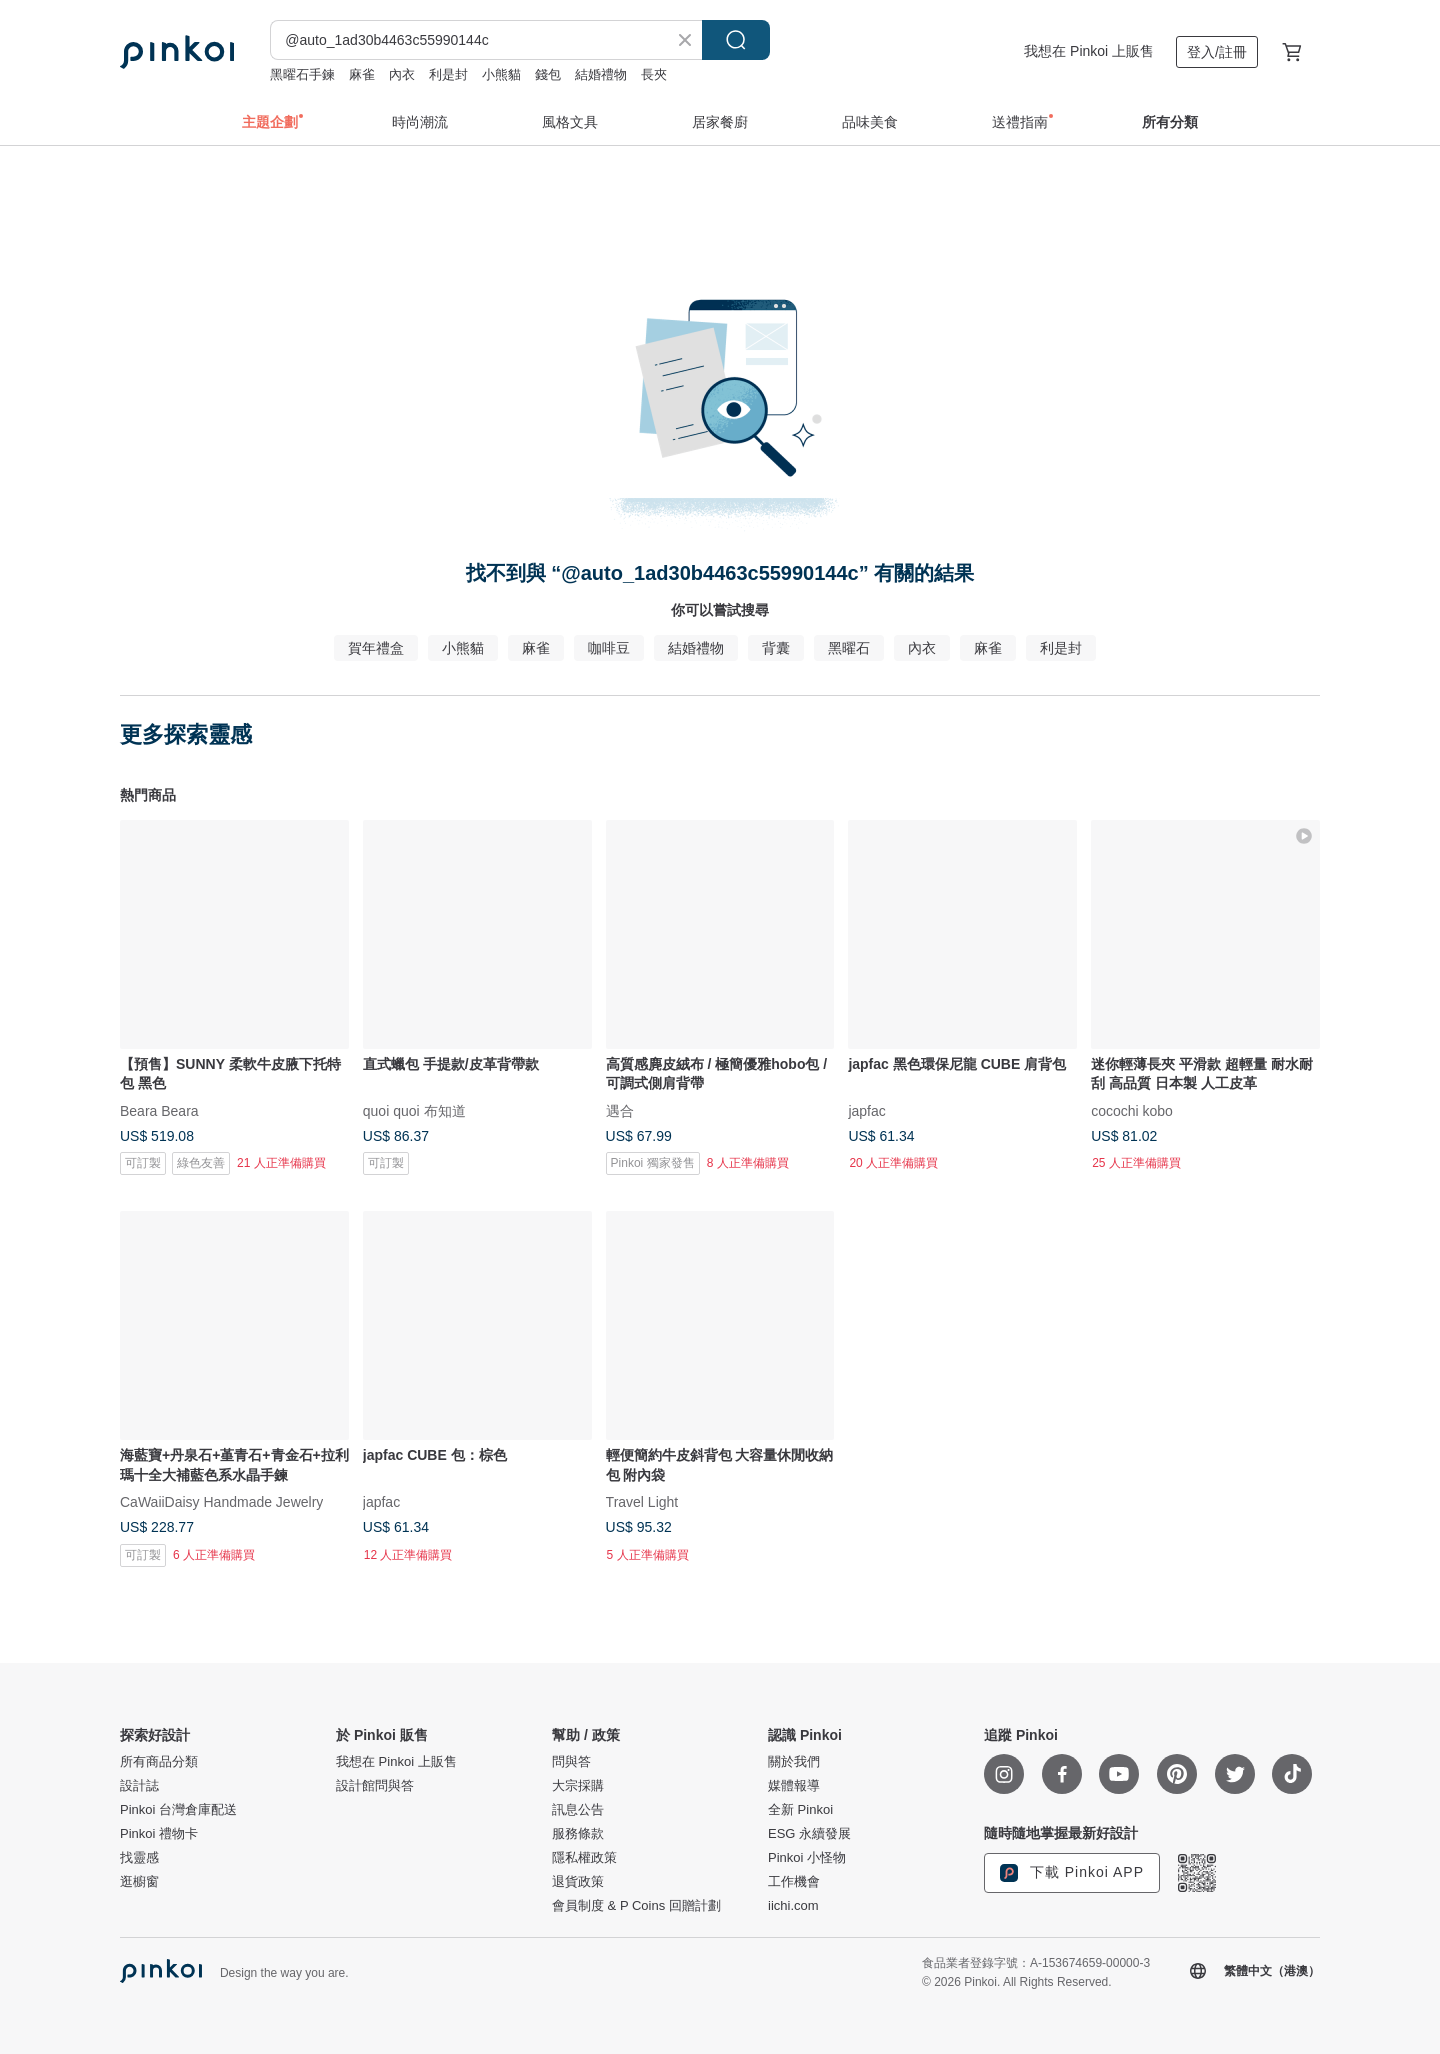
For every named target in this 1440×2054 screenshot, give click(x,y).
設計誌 (139, 1786)
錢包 (548, 74)
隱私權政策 (584, 1858)
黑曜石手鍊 (302, 74)
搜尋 (736, 40)
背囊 (776, 648)
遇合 (620, 1110)
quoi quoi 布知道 (414, 1110)
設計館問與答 (375, 1786)
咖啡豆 (609, 648)
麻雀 (362, 74)
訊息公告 (578, 1810)
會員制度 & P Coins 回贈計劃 (636, 1906)
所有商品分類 (159, 1762)
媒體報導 (794, 1786)
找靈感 (139, 1858)
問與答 (571, 1762)
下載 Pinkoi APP (1072, 1873)
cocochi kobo (1132, 1110)
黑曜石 (849, 648)
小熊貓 (501, 74)
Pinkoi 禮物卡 (159, 1834)
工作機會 (794, 1882)
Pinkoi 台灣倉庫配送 (178, 1810)
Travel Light (642, 1502)
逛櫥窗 (139, 1882)
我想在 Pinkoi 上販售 (1089, 51)
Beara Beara (159, 1110)
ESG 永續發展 (809, 1834)
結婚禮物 (601, 74)
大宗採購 (578, 1786)
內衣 (402, 74)
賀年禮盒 (376, 648)
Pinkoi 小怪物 (807, 1858)
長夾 (654, 74)
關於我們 (794, 1762)
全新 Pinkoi (800, 1810)
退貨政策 (578, 1882)
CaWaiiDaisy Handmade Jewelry (221, 1502)
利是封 (448, 74)
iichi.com (793, 1906)
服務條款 (578, 1834)
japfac (866, 1110)
